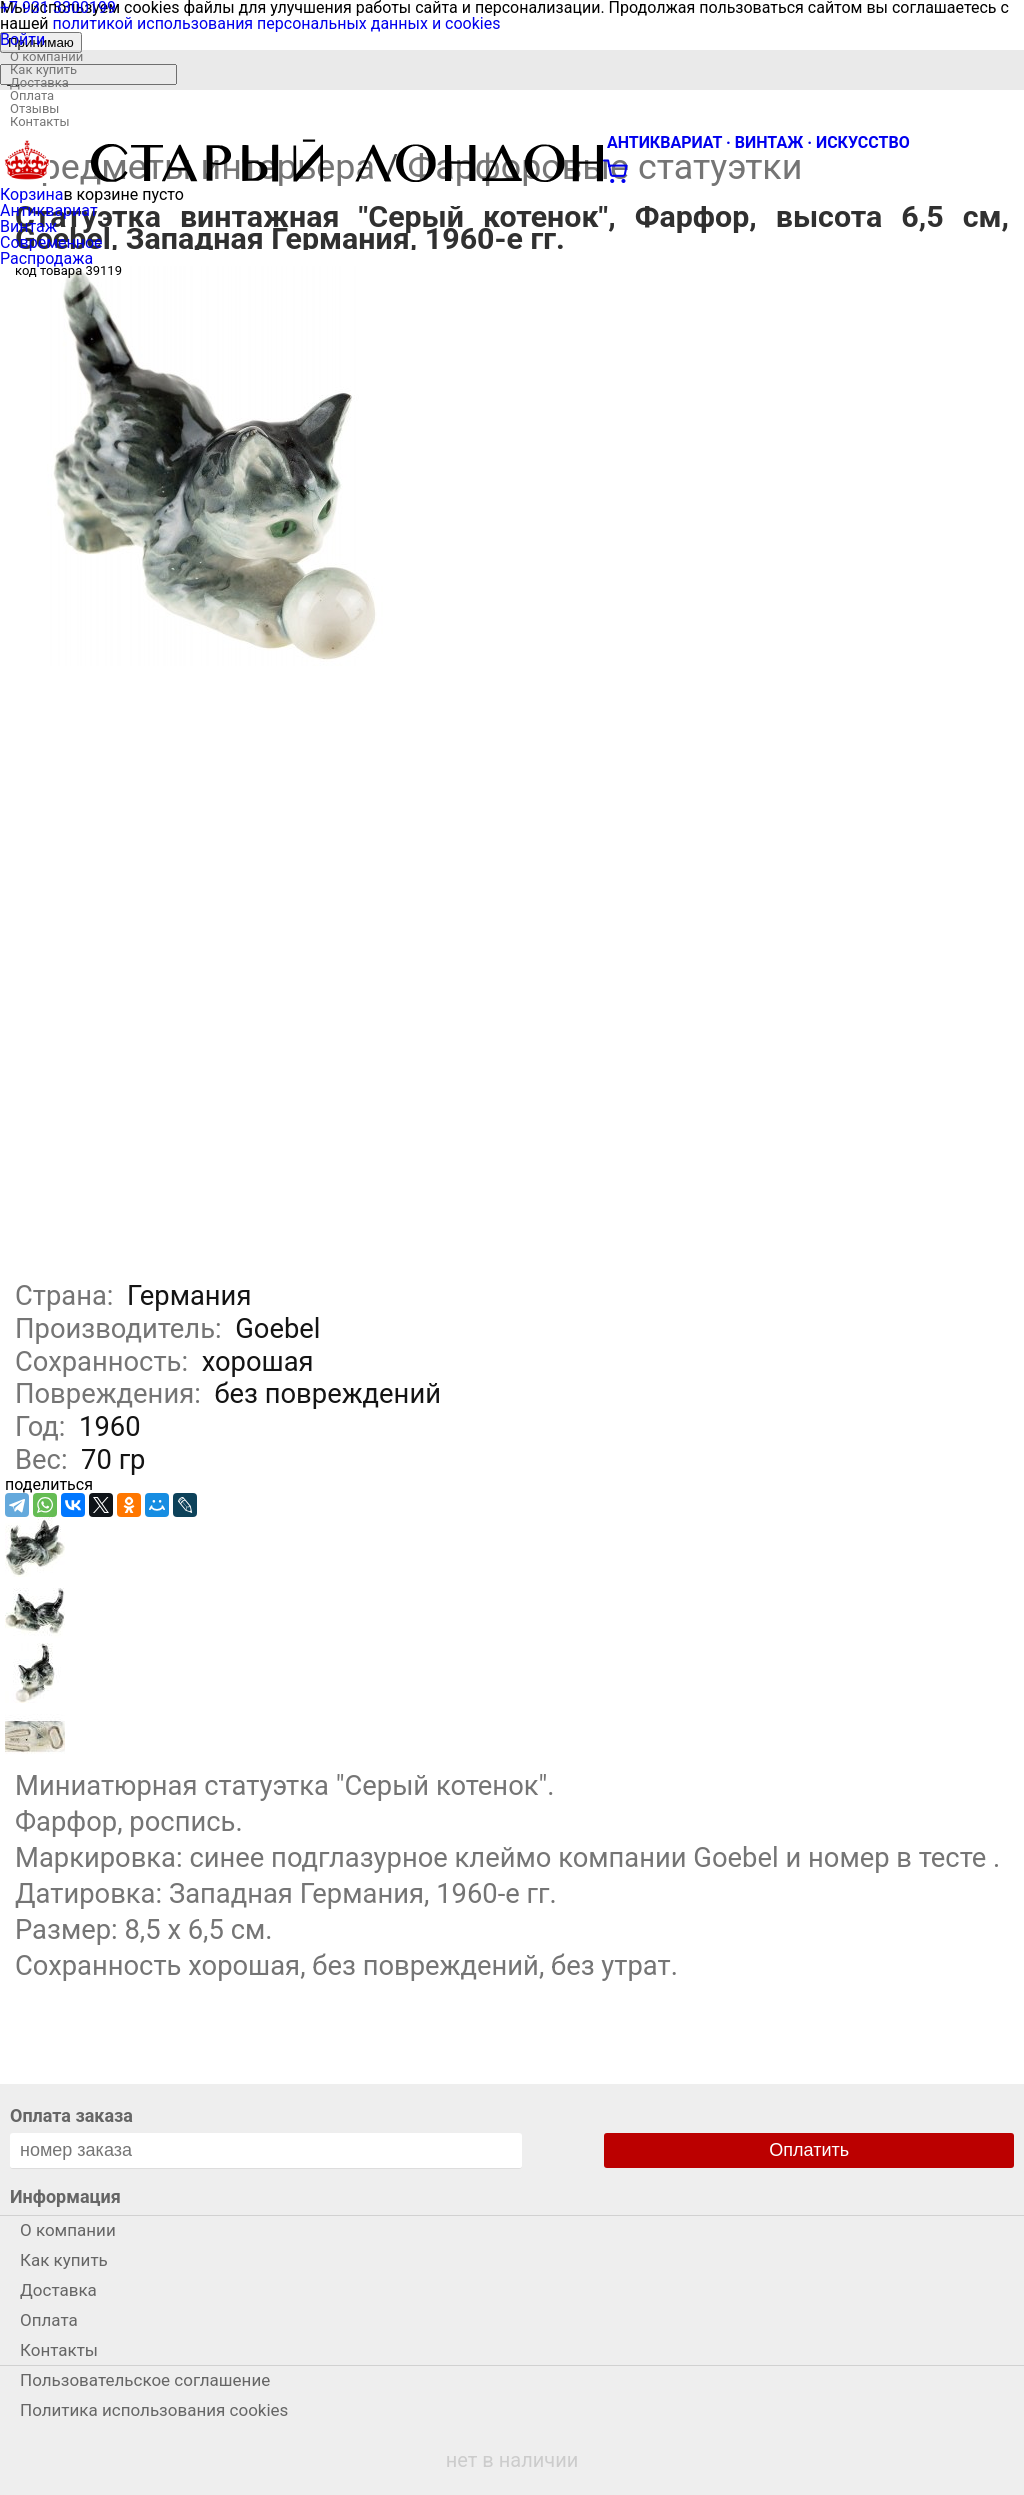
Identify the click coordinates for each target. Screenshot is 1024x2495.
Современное (51, 242)
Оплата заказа (71, 2115)
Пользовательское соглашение (145, 2380)
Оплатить (809, 2150)
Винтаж (28, 226)
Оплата (32, 95)
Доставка (39, 82)
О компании (46, 56)
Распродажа (46, 258)
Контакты (40, 121)
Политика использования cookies (154, 2410)
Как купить (43, 69)
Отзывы (34, 108)
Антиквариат (49, 210)
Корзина (31, 194)
